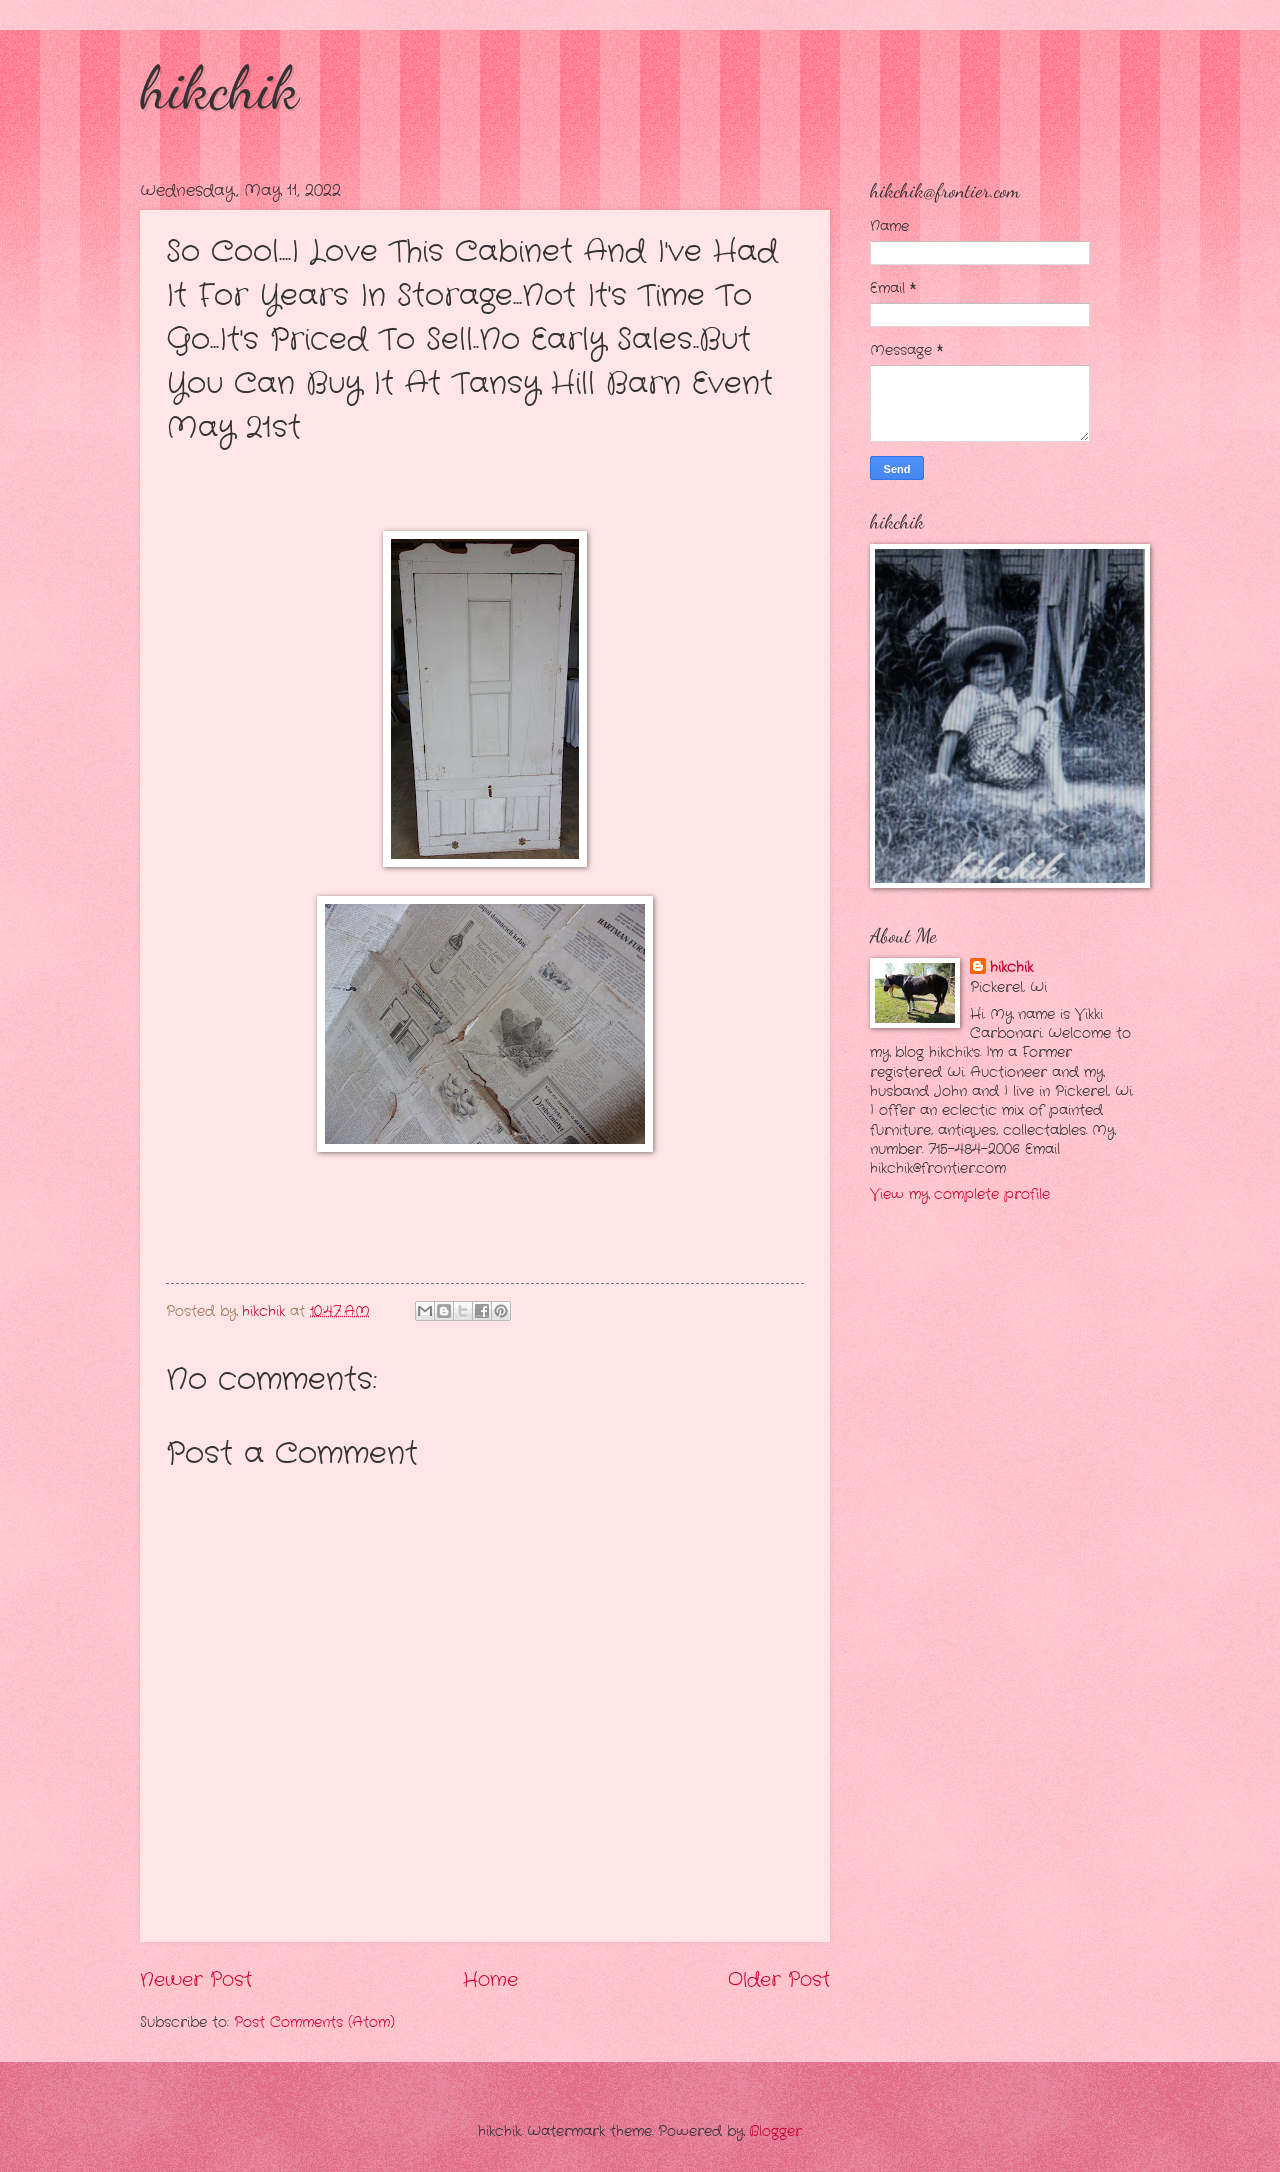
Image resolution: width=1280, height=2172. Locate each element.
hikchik (219, 88)
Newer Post (196, 1980)
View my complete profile (960, 1194)
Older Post (779, 1980)
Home (490, 1980)
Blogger (775, 2131)
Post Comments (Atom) (314, 2022)
